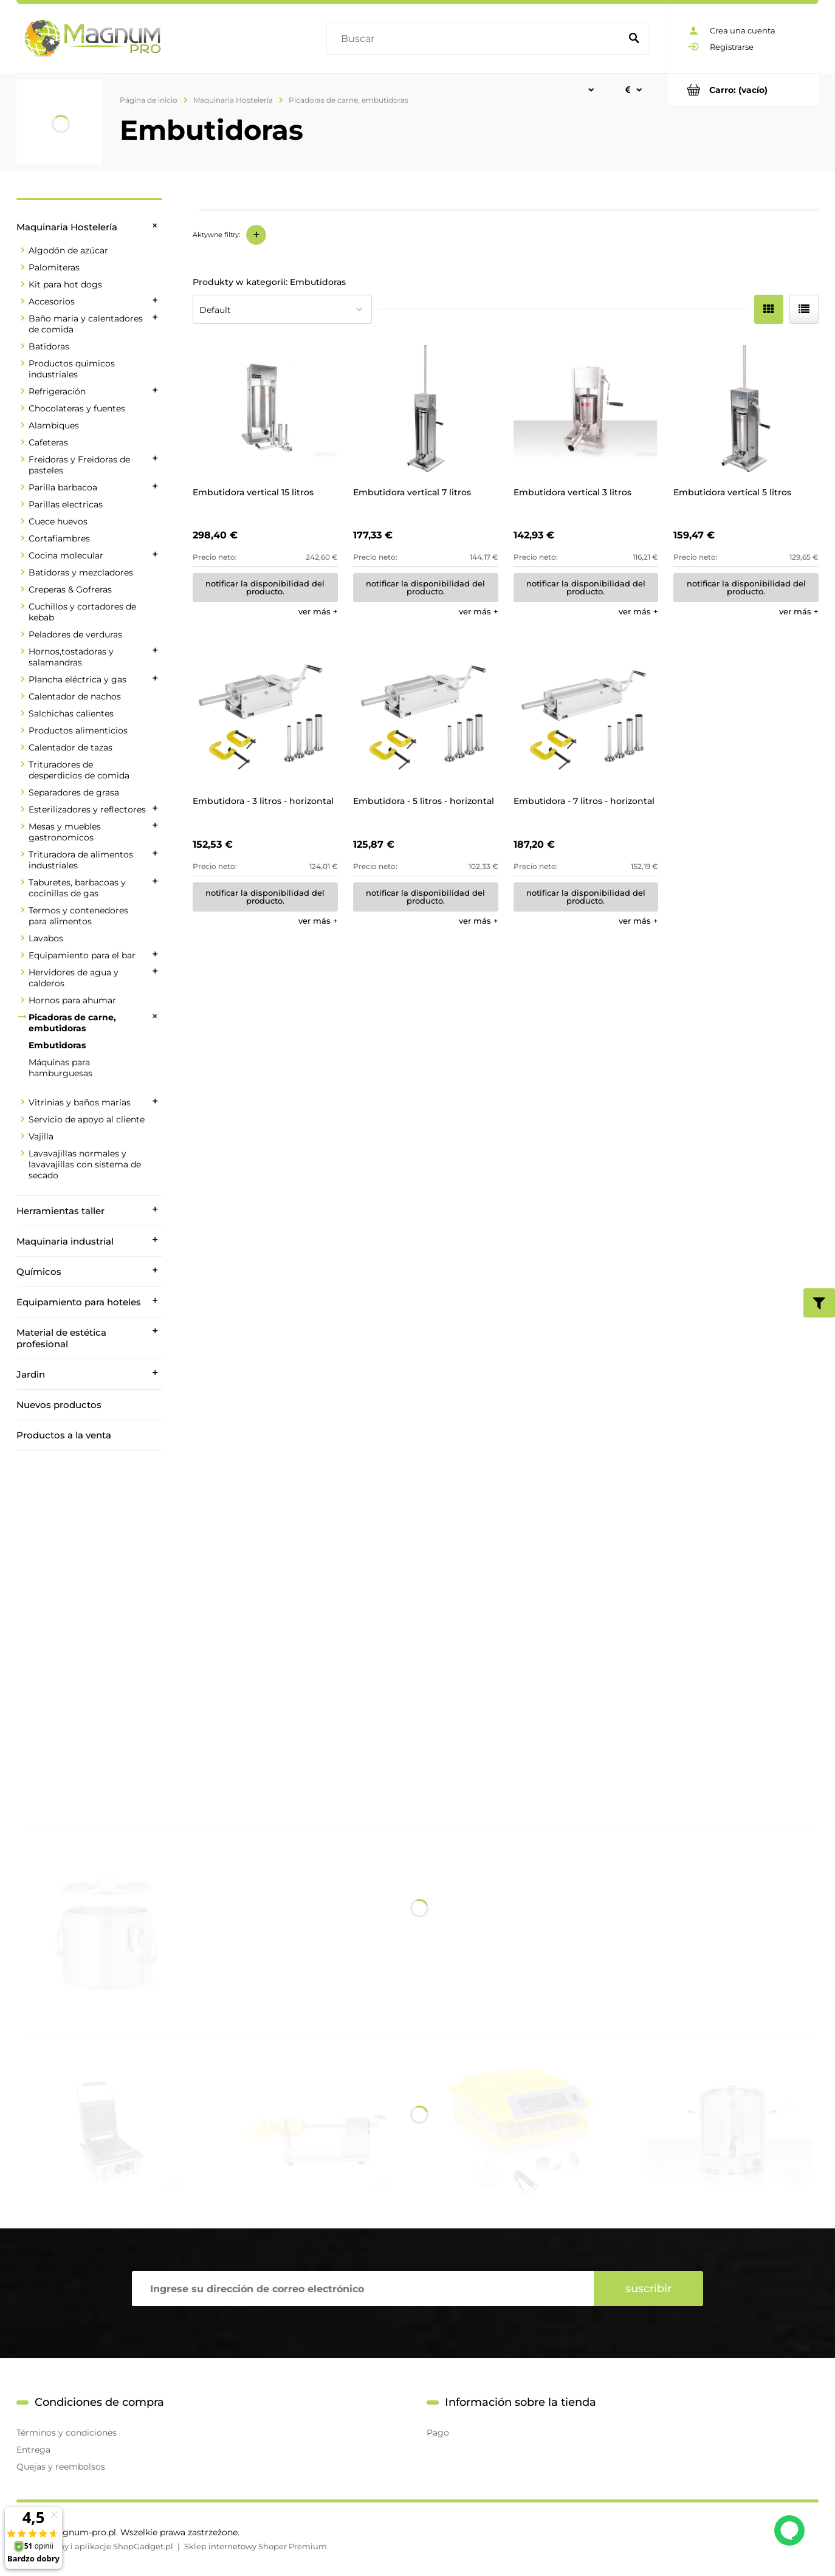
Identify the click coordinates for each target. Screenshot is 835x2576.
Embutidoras (57, 1045)
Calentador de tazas (70, 747)
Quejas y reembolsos (60, 2466)
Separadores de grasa (74, 792)
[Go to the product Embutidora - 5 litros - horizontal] (425, 717)
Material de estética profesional (61, 1338)
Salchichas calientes (71, 713)
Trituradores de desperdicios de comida (79, 770)
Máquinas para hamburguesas (60, 1068)
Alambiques (54, 425)
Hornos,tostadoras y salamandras (71, 657)
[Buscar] (634, 39)
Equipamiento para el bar (82, 955)
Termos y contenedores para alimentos (78, 916)
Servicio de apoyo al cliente (87, 1119)
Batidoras (49, 346)
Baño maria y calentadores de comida (86, 324)
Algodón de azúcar (68, 250)
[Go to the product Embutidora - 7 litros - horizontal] (586, 717)
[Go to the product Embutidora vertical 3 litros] (586, 408)
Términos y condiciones (66, 2432)
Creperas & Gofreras (70, 589)
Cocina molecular (66, 555)
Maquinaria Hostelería (66, 227)
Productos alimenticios (78, 730)
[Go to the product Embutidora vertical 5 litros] (746, 408)
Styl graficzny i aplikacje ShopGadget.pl (94, 2546)
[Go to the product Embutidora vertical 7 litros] (425, 408)
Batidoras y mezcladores (81, 572)
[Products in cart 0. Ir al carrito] (743, 90)
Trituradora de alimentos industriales (81, 860)
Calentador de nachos (75, 696)
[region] (89, 1621)
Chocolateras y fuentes (77, 408)
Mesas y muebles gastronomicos (65, 832)
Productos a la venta (63, 1435)
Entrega (33, 2449)
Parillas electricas (66, 504)
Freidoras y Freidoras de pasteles (79, 465)
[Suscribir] (648, 2288)
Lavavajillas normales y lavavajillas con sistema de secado (85, 1164)
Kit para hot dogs (65, 284)
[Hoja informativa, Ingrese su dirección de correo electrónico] (363, 2288)
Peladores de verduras (75, 634)
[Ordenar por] (282, 309)
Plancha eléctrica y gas (77, 679)
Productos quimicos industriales (72, 369)
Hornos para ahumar (72, 1000)
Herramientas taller (60, 1211)
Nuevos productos (58, 1404)
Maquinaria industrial (65, 1241)
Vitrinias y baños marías (80, 1102)
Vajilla (41, 1136)
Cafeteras (48, 442)
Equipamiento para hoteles (78, 1302)
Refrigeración (57, 391)
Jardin (30, 1374)
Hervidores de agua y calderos (74, 978)
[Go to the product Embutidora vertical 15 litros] (265, 408)
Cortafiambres (59, 538)
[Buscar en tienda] (476, 38)
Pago (438, 2432)
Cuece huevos (58, 521)
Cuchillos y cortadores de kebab (82, 612)
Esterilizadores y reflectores (87, 809)
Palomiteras (54, 267)
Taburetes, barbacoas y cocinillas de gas (77, 888)
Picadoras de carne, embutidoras (72, 1023)
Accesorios (52, 301)
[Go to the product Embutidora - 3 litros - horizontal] (265, 717)
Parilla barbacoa (63, 487)
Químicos (38, 1271)
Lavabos (46, 938)
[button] (318, 611)
